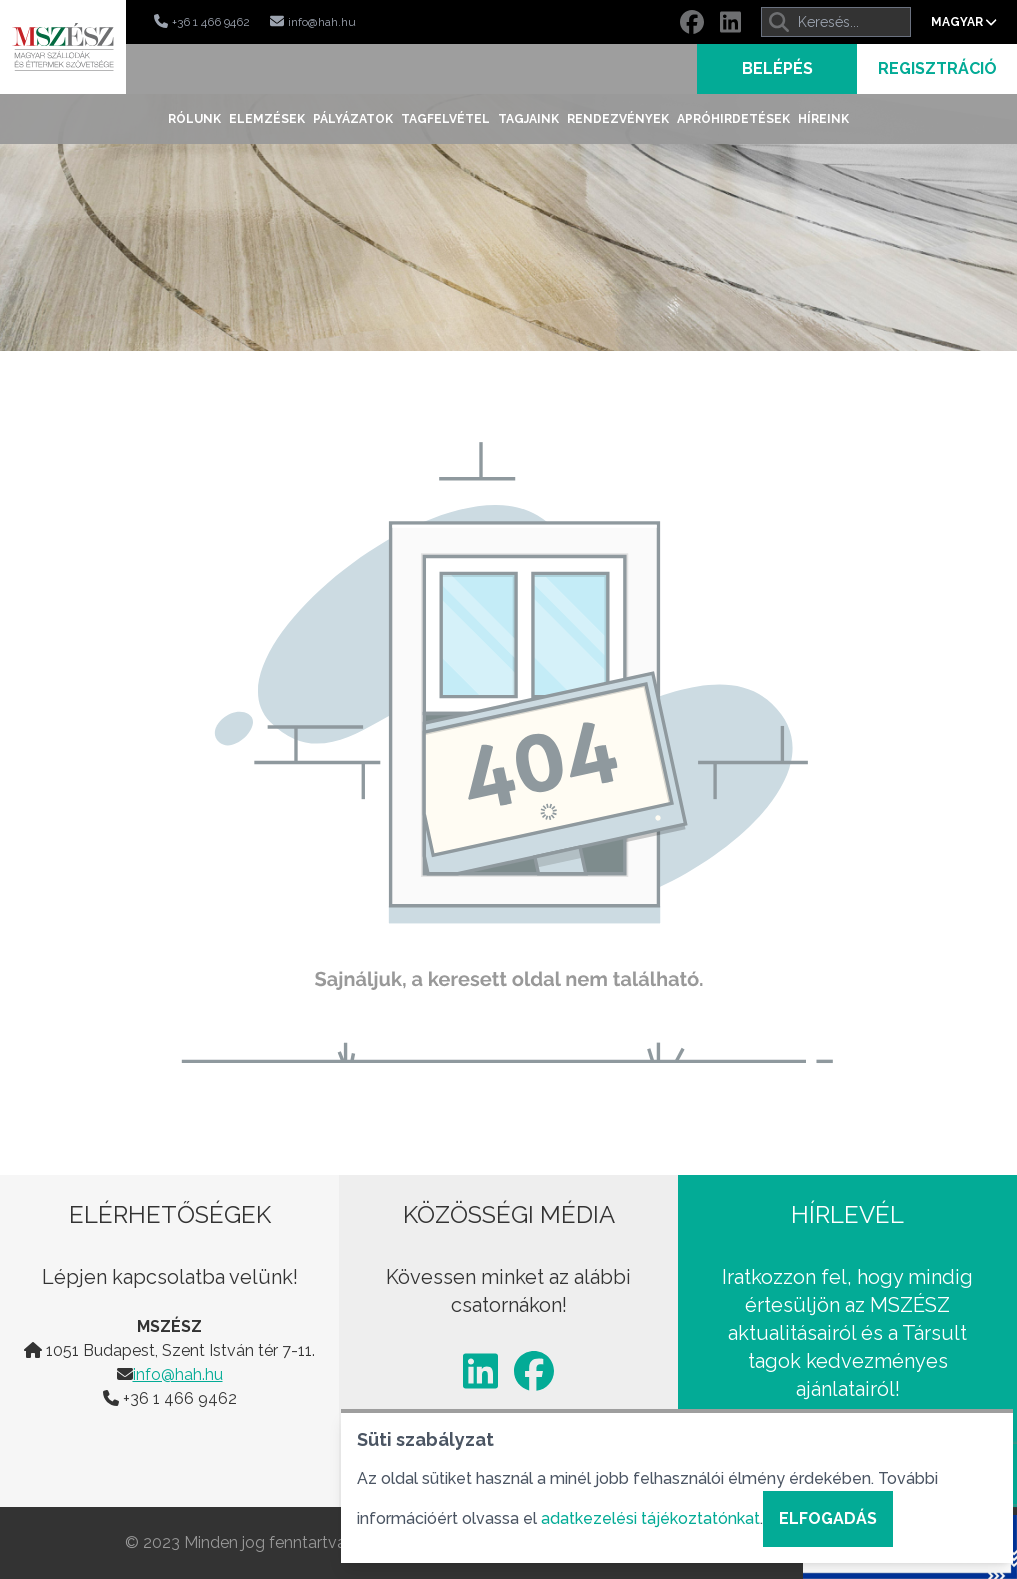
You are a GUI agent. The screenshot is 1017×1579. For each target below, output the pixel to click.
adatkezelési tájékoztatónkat (650, 1518)
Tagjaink (528, 119)
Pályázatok (353, 119)
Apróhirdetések (733, 119)
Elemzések (267, 119)
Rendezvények (618, 119)
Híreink (823, 119)
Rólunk (194, 119)
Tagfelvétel (445, 119)
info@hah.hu (178, 1374)
